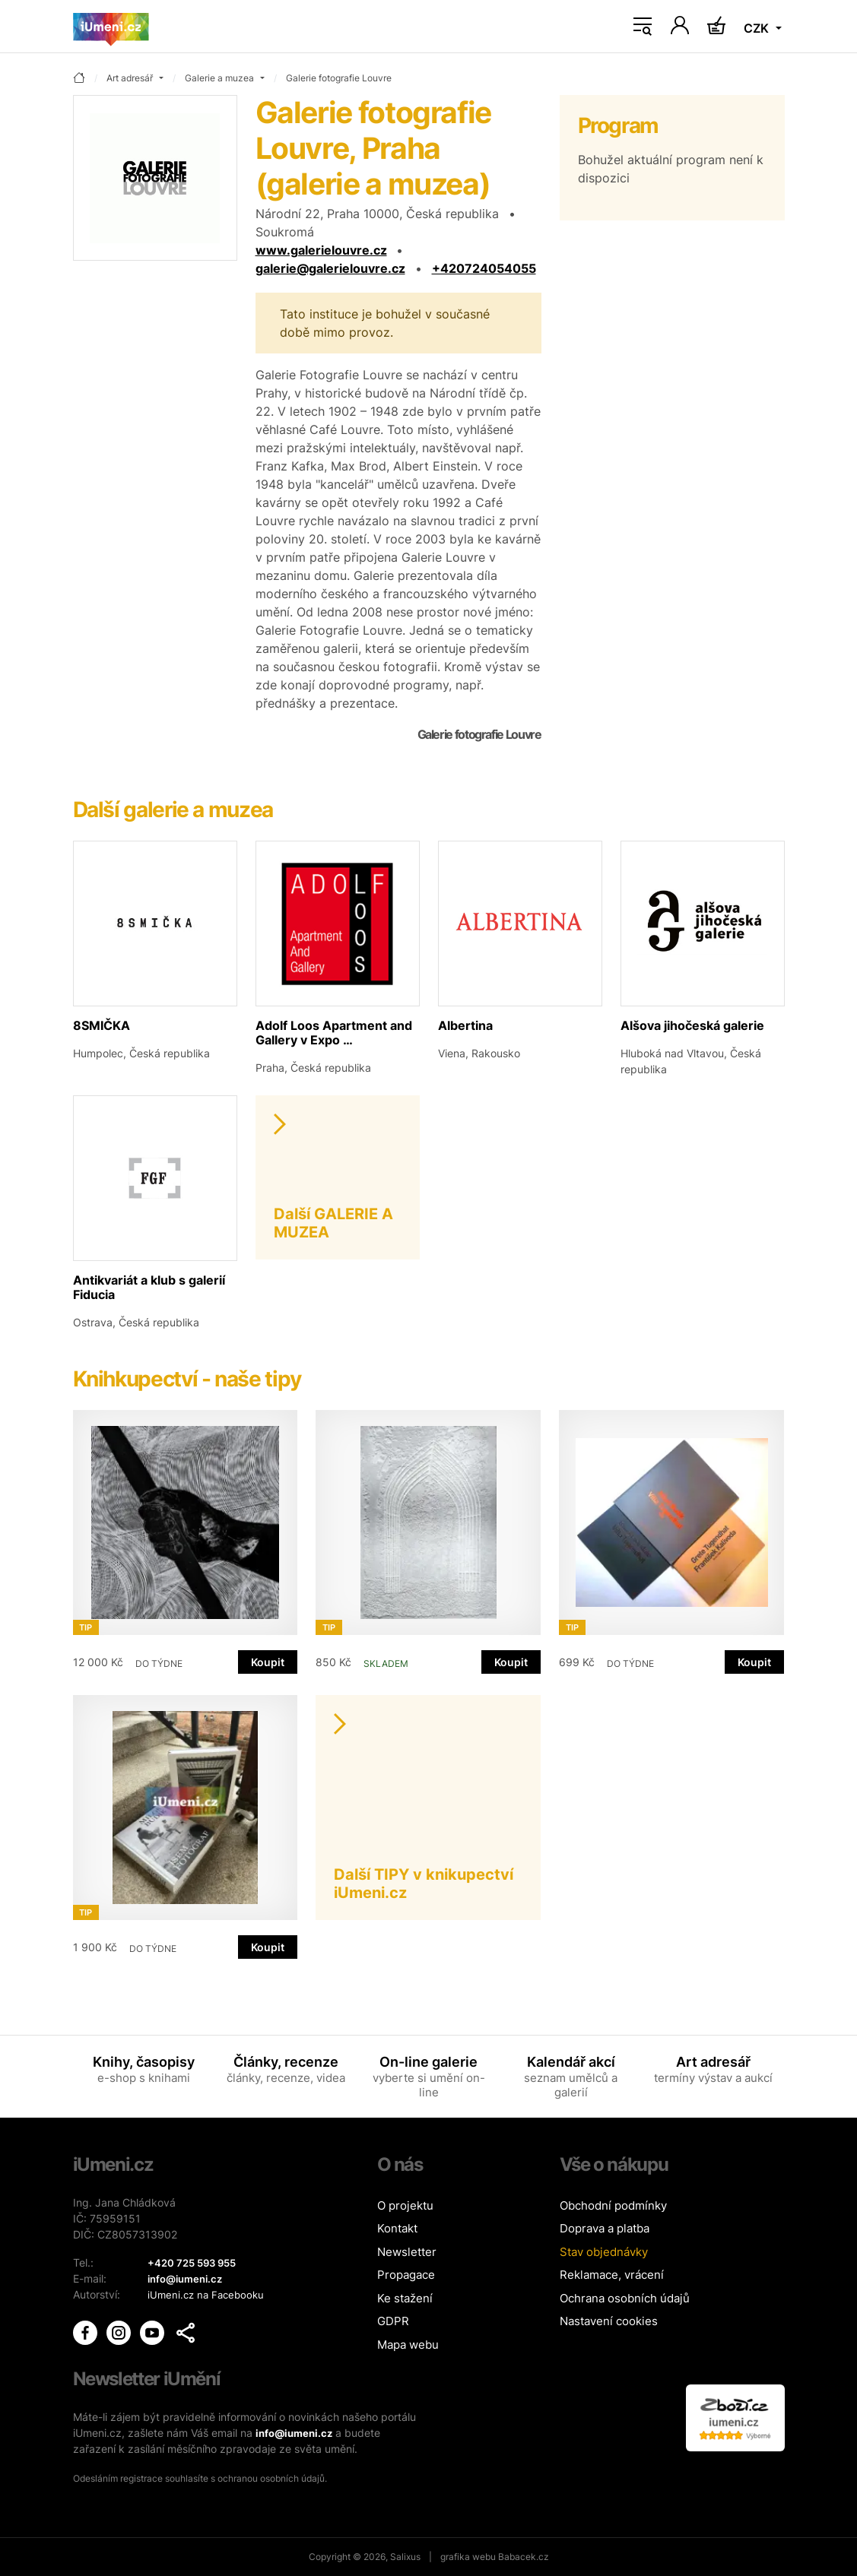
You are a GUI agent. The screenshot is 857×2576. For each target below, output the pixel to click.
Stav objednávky (604, 2252)
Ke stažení (405, 2298)
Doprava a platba (604, 2228)
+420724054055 (484, 268)
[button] (185, 2333)
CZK (758, 28)
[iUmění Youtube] (153, 2331)
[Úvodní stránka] (111, 26)
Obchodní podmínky (613, 2205)
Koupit (267, 1662)
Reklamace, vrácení (612, 2274)
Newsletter (406, 2252)
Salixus (405, 2556)
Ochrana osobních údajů (625, 2298)
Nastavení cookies (609, 2321)
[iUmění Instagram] (120, 2331)
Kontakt (397, 2228)
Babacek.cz (523, 2556)
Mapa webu (408, 2344)
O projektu (405, 2205)
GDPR (393, 2321)
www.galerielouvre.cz (321, 250)
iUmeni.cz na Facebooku (209, 2294)
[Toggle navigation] (642, 27)
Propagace (406, 2274)
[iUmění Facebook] (86, 2331)
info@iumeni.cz (297, 2432)
